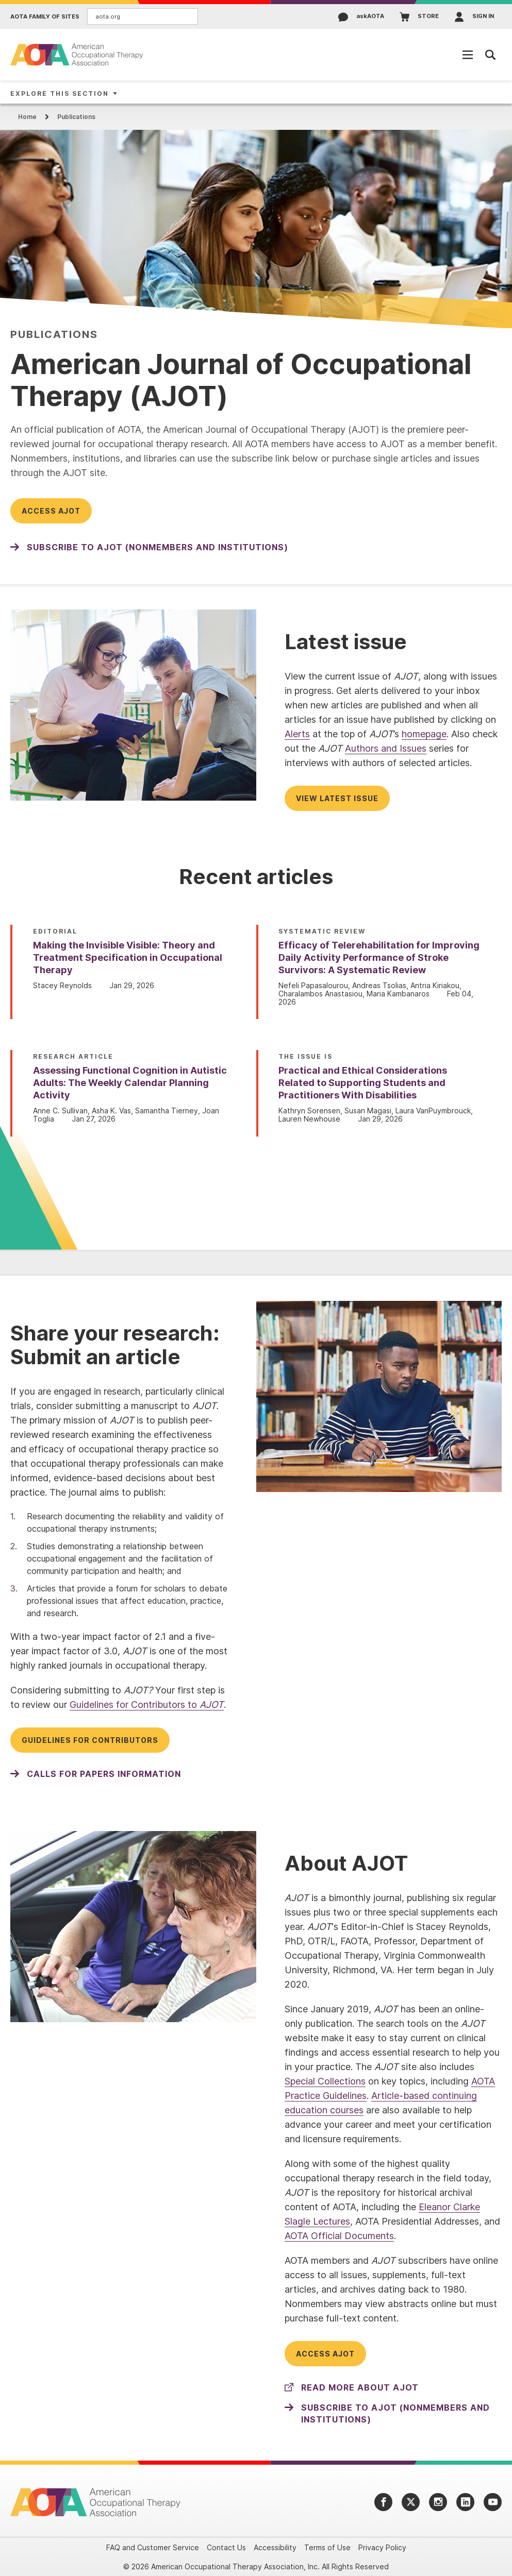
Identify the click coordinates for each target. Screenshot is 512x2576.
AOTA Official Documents (339, 2235)
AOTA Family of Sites (44, 16)
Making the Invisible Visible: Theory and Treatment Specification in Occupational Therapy (127, 957)
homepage (424, 733)
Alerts (297, 733)
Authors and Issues (385, 748)
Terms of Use (327, 2547)
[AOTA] (77, 54)
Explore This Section (59, 93)
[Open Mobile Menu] (467, 54)
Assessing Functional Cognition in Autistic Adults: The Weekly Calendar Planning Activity (130, 1082)
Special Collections (325, 2081)
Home (27, 117)
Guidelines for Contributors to (147, 1704)
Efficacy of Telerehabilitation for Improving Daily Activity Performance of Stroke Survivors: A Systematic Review (379, 957)
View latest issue (337, 798)
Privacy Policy (382, 2547)
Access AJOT (51, 510)
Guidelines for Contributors (90, 1740)
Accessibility (275, 2547)
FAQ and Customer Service (152, 2547)
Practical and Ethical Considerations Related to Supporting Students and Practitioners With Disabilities (362, 1082)
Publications (76, 117)
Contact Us (226, 2547)
